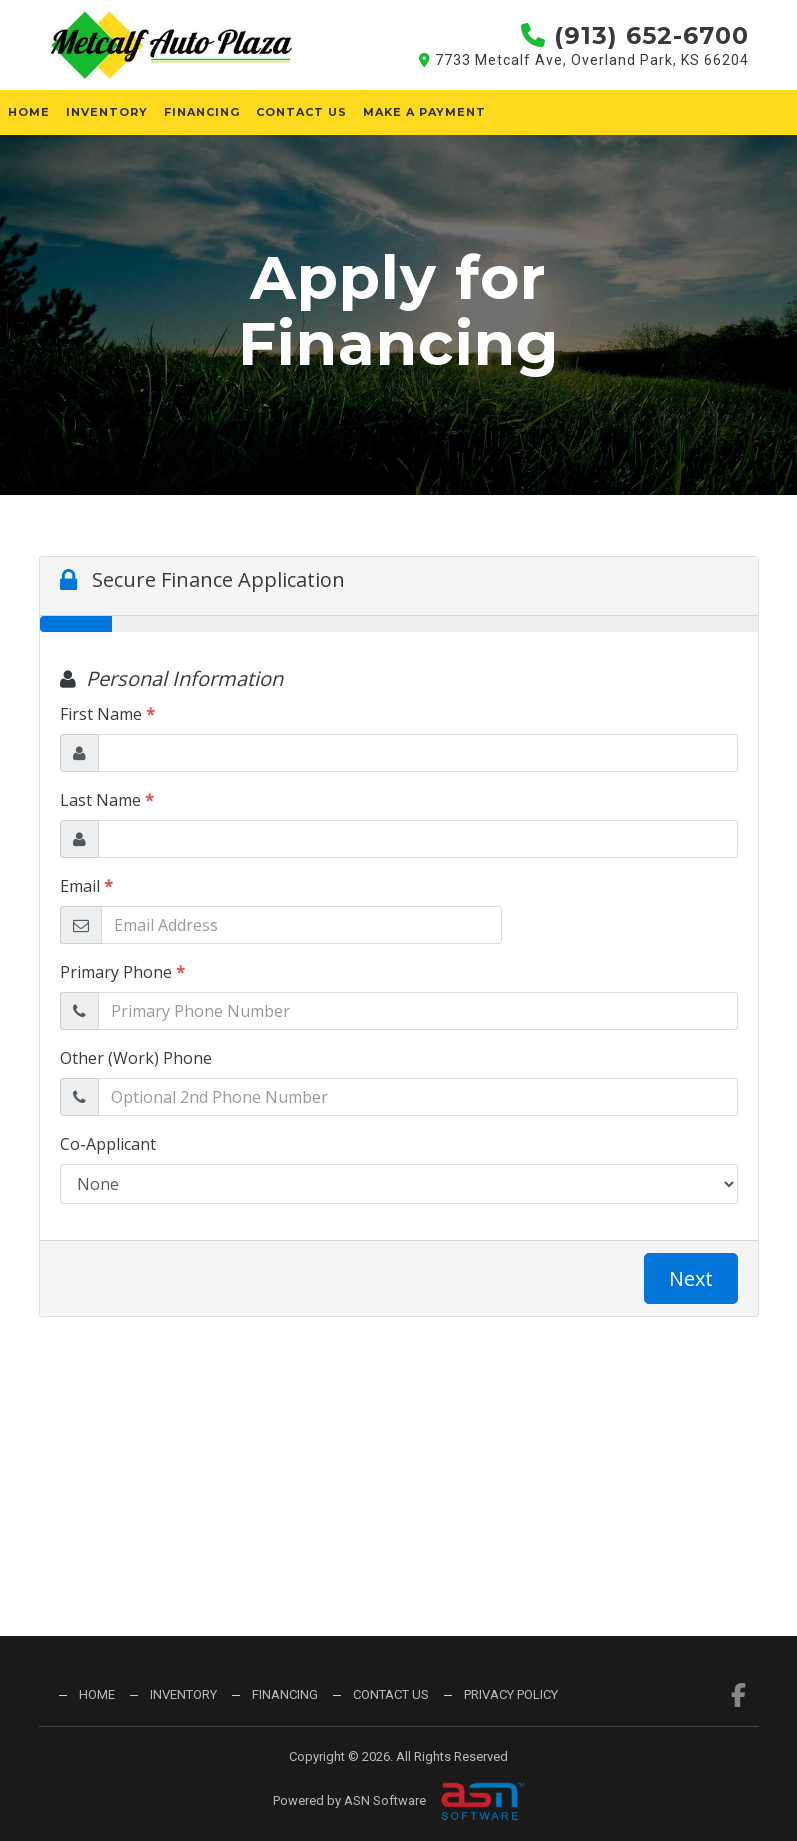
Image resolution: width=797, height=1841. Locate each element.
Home (29, 112)
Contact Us (301, 112)
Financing (202, 112)
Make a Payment (424, 112)
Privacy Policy (511, 1694)
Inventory (107, 112)
